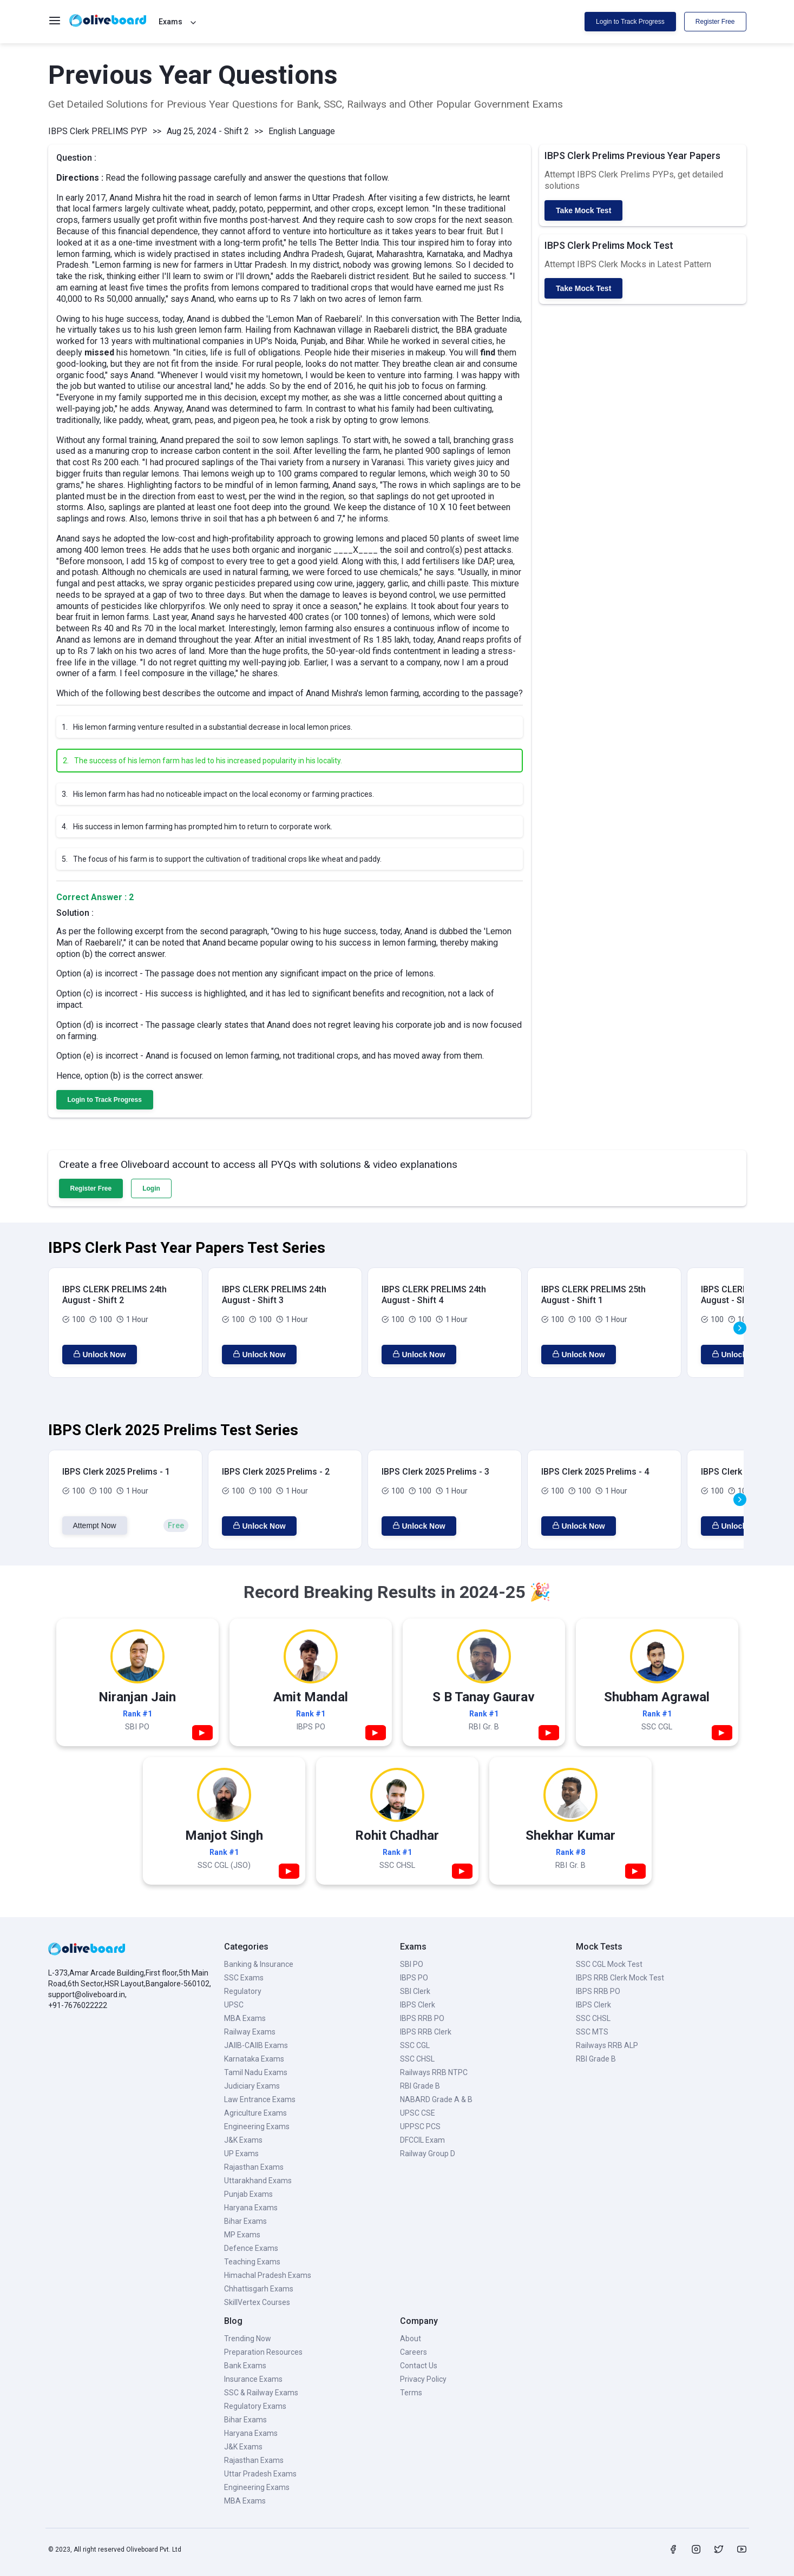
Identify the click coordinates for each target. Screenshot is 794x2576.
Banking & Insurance (258, 1964)
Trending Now (247, 2338)
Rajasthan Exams (254, 2167)
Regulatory (242, 1991)
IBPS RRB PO (422, 2018)
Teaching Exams (252, 2261)
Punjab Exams (248, 2194)
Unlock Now (99, 1354)
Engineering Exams (257, 2126)
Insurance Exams (253, 2379)
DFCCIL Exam (422, 2140)
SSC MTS (592, 2031)
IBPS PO (414, 1977)
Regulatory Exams (255, 2406)
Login (151, 1188)
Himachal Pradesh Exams (267, 2275)
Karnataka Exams (254, 2059)
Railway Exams (249, 2031)
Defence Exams (251, 2248)
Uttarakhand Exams (258, 2180)
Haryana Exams (251, 2207)
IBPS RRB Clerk (425, 2031)
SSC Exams (244, 1977)
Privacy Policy (423, 2379)
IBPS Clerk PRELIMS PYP (97, 131)
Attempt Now (94, 1525)
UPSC (234, 2004)
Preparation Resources (263, 2352)
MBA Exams (245, 2018)
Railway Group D (427, 2153)
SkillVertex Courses (257, 2302)
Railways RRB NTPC (434, 2072)
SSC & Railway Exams (261, 2392)
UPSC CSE (417, 2113)
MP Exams (242, 2234)
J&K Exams (243, 2140)
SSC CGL (415, 2045)
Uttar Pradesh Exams (260, 2473)
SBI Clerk (415, 1991)
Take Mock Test (583, 210)
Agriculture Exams (255, 2113)
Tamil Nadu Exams (255, 2072)
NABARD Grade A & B (436, 2099)
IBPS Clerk (417, 2004)
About (410, 2338)
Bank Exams (245, 2365)
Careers (413, 2352)
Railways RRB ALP (607, 2045)
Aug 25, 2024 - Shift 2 (208, 131)
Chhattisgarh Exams (258, 2288)
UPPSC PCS (420, 2126)
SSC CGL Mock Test (609, 1964)
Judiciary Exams (252, 2086)
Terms (411, 2392)
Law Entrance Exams (260, 2099)
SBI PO (411, 1964)
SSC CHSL (417, 2059)
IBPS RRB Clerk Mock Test (620, 1977)
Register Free (715, 21)
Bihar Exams (245, 2221)
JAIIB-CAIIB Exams (256, 2045)
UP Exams (241, 2153)
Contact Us (418, 2365)
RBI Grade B (420, 2086)
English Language (301, 131)
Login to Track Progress (630, 21)
